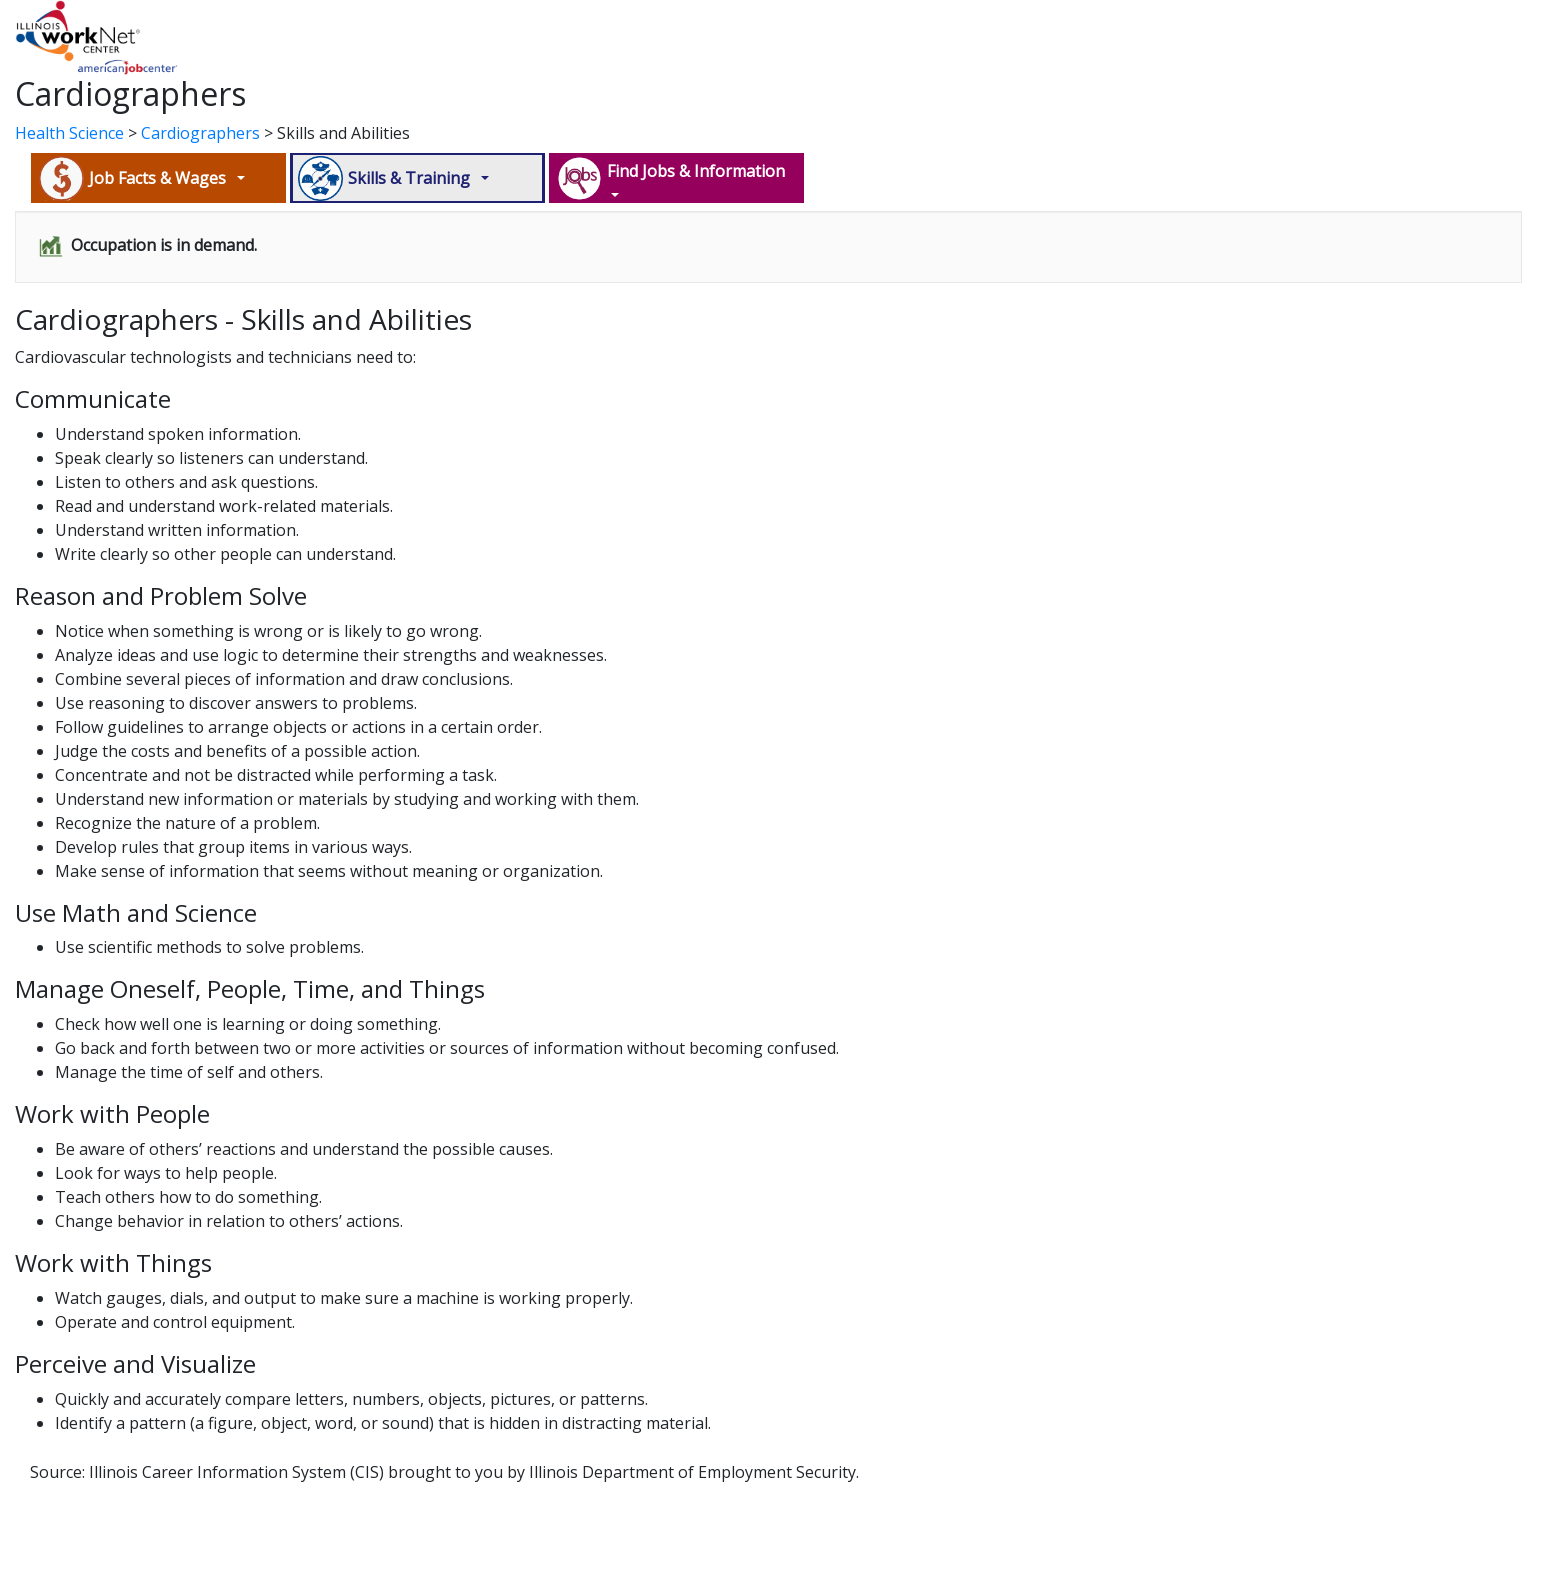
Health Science (69, 133)
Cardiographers (200, 133)
